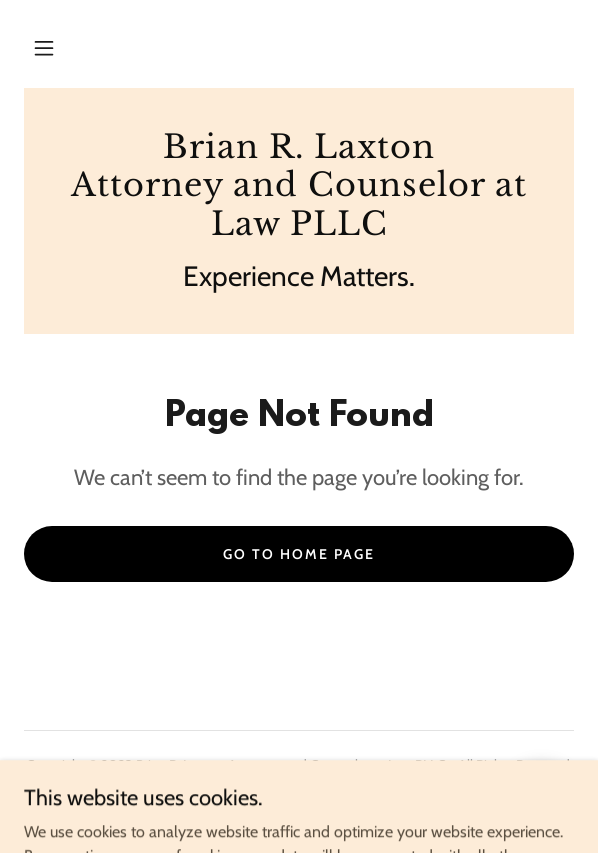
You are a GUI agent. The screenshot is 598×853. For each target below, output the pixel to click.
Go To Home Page (299, 554)
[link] (299, 185)
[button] (44, 48)
